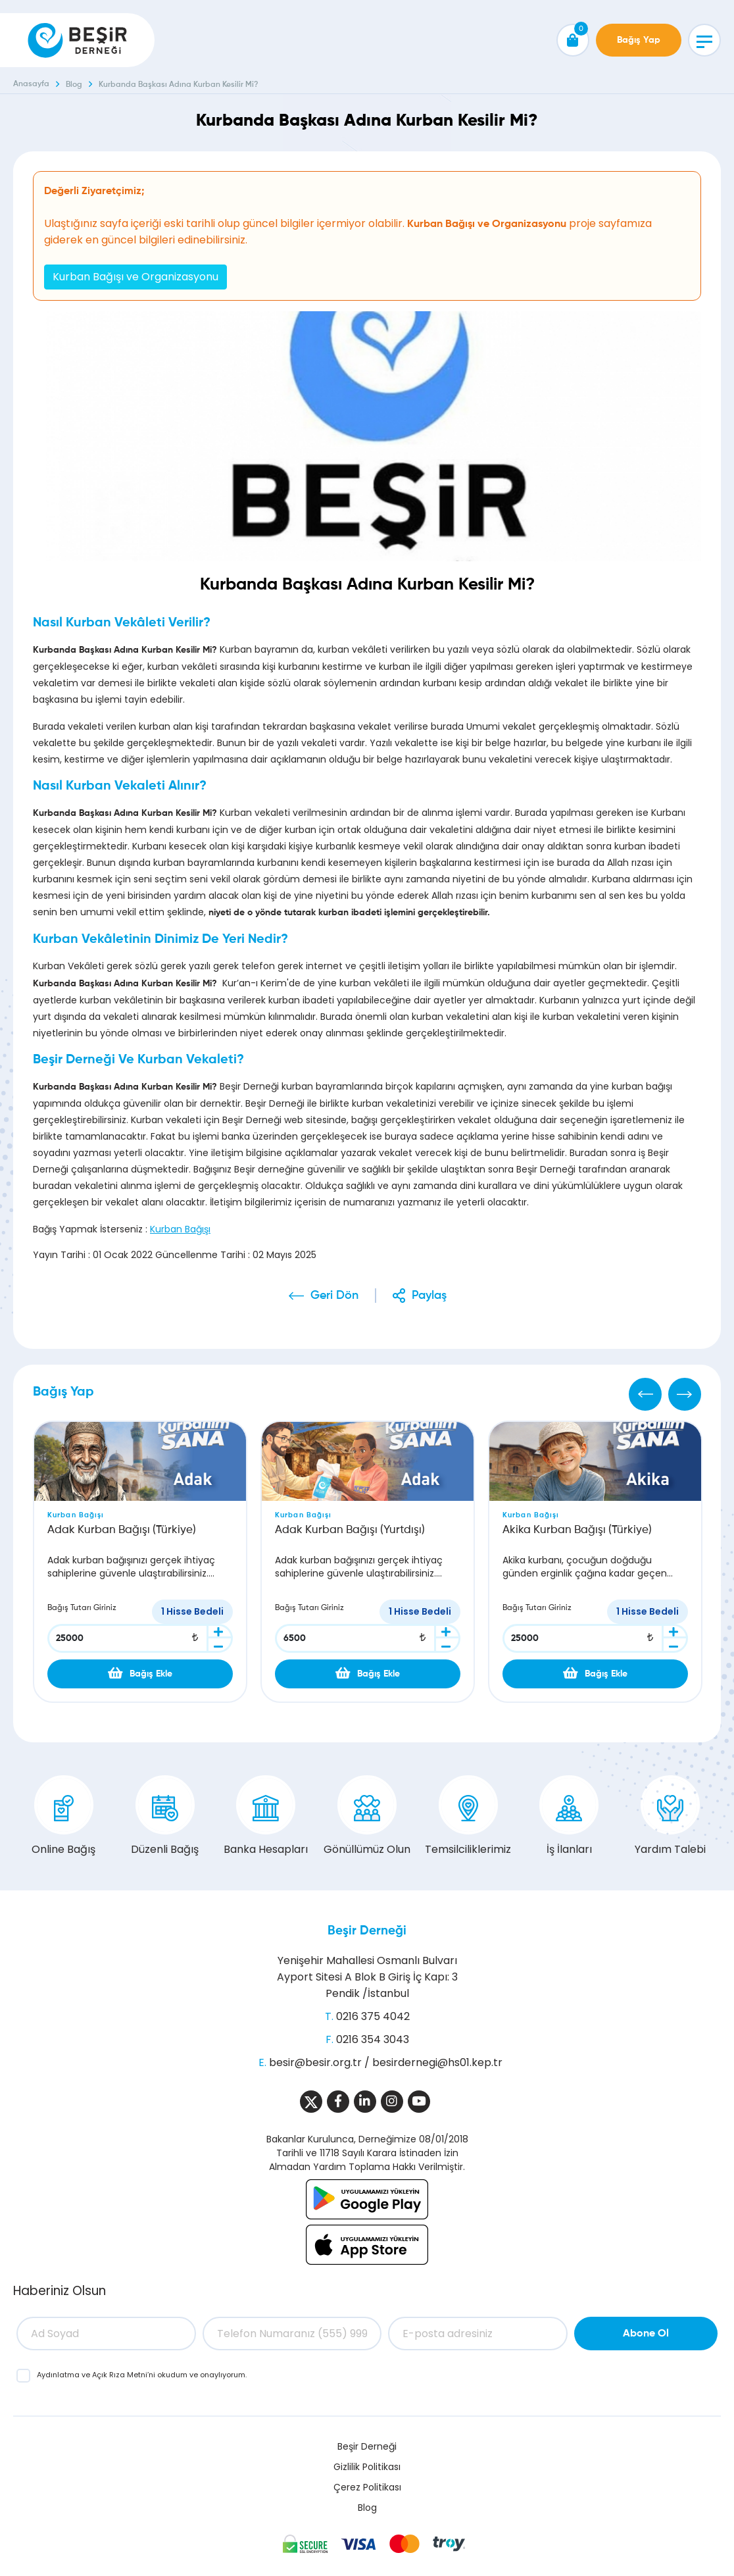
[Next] (684, 1394)
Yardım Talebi (670, 1816)
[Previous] (645, 1394)
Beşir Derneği (367, 1931)
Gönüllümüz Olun (367, 1816)
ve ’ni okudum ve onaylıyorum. (142, 2374)
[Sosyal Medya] (311, 2101)
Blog (74, 85)
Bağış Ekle (140, 1673)
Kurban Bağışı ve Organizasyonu (135, 276)
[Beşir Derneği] (77, 40)
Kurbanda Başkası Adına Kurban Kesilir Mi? (178, 85)
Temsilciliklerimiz (468, 1816)
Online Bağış (63, 1816)
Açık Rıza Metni (119, 2374)
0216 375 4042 (373, 2016)
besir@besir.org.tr (315, 2062)
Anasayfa (31, 84)
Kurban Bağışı (180, 1229)
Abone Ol (646, 2334)
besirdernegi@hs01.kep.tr (437, 2062)
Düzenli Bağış (165, 1816)
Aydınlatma (59, 2374)
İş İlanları (569, 1816)
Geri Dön (334, 1295)
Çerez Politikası (367, 2487)
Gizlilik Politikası (367, 2466)
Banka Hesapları (266, 1816)
